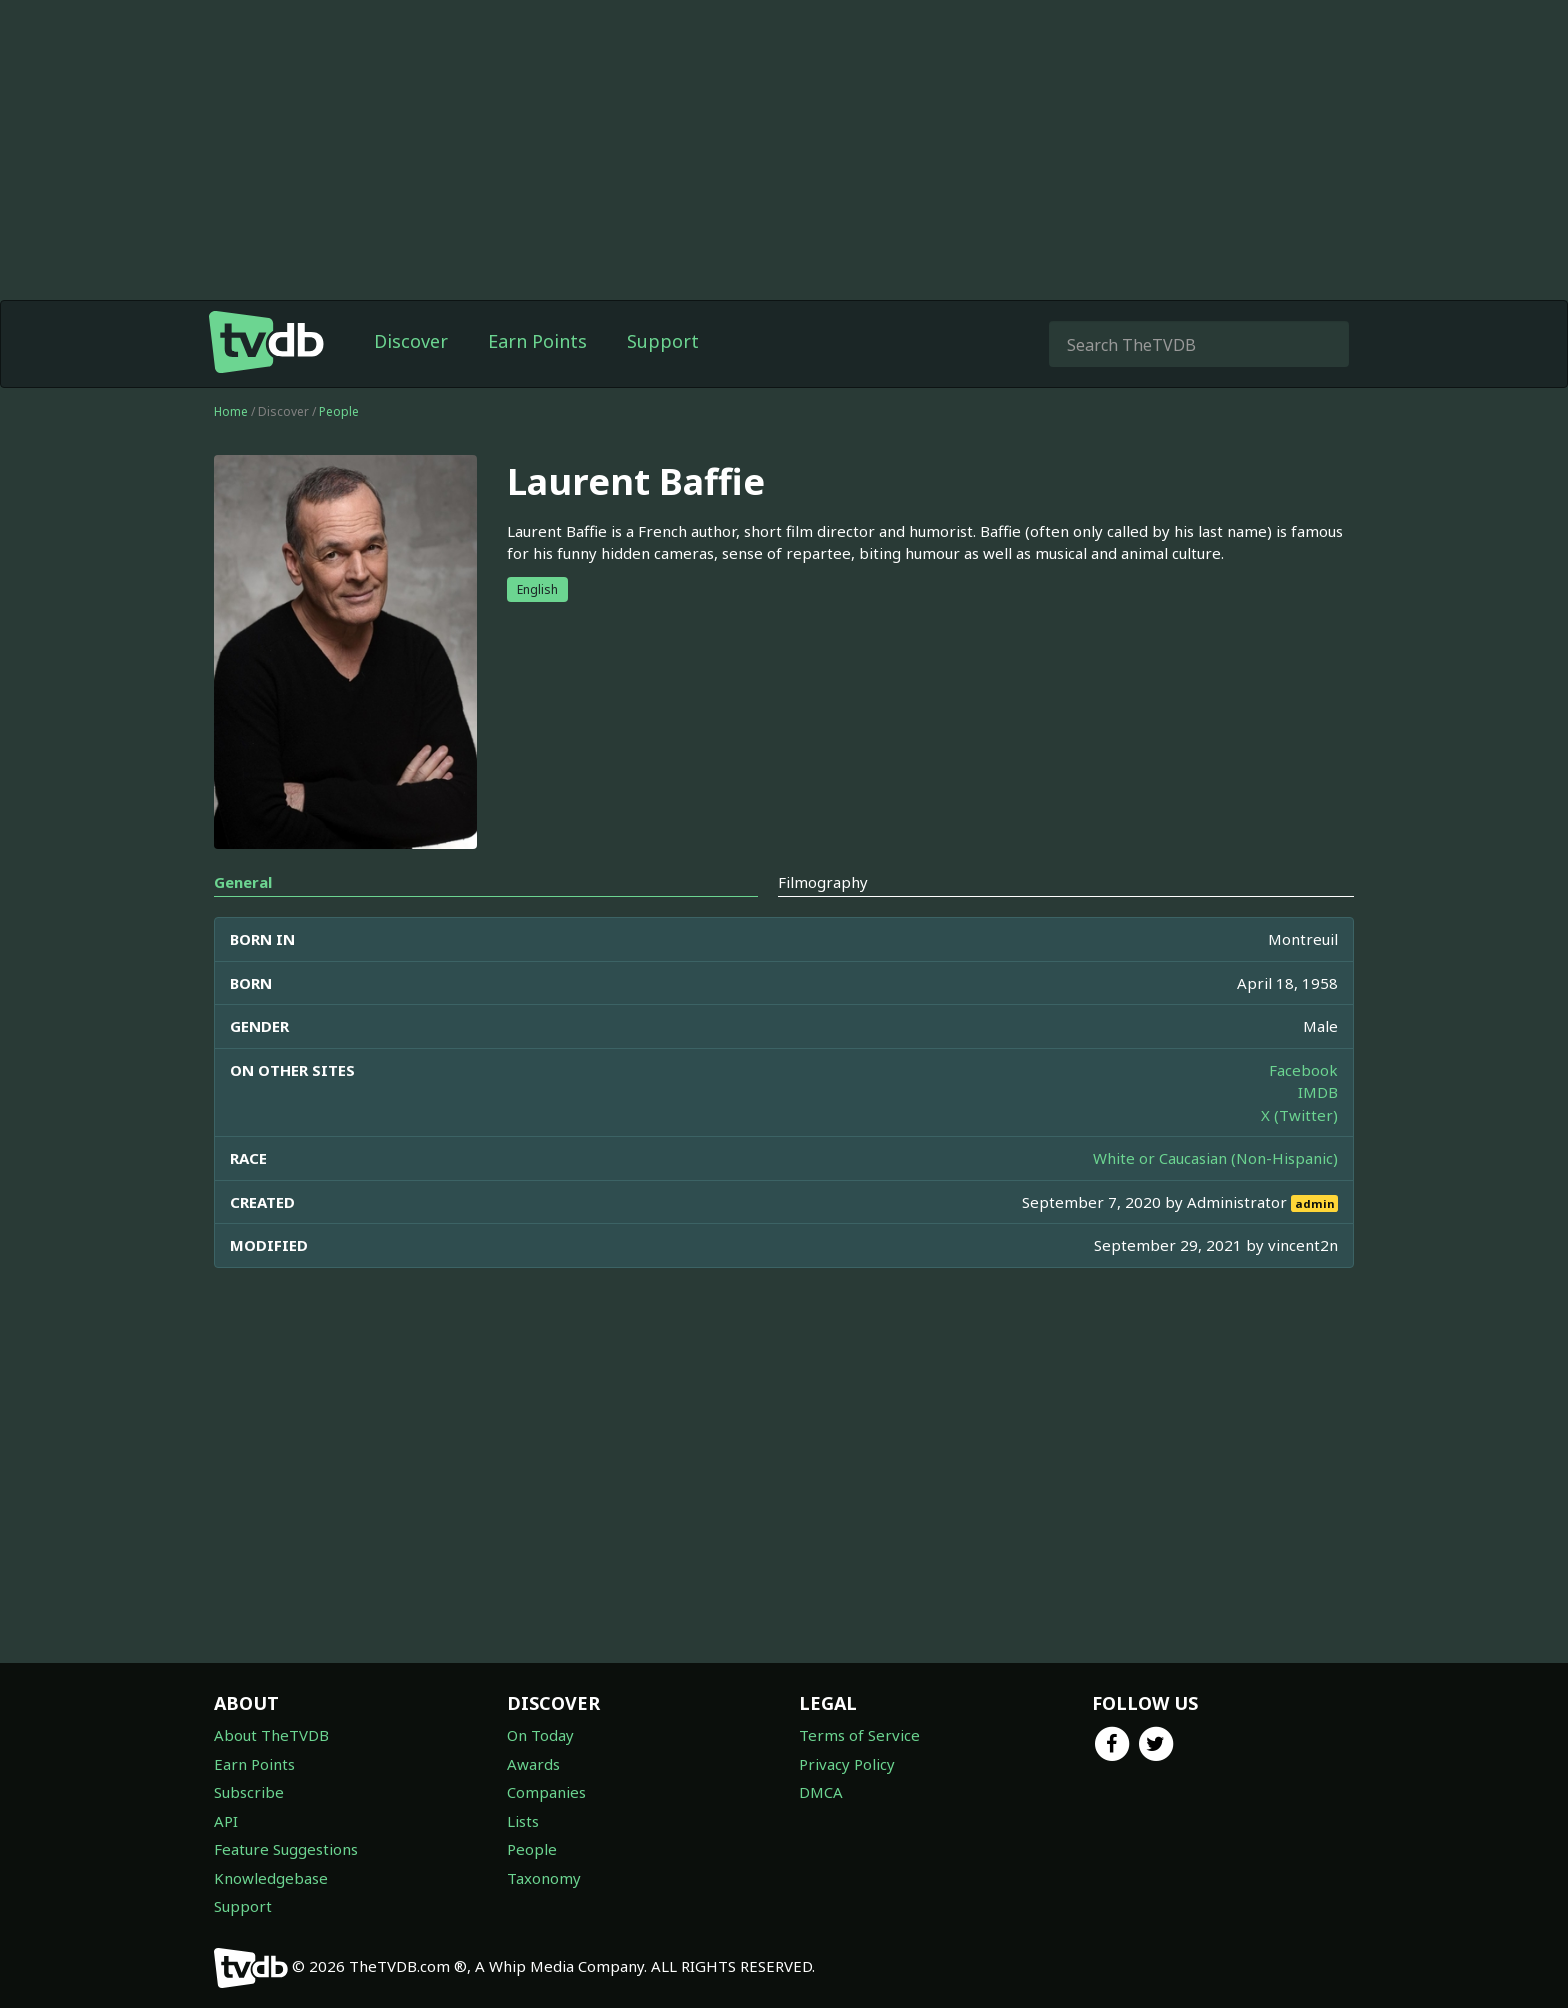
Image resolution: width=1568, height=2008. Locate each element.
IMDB (1318, 1092)
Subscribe (249, 1792)
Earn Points (537, 341)
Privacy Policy (847, 1764)
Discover (411, 341)
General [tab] (243, 882)
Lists (523, 1821)
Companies (546, 1792)
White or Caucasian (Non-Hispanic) (1215, 1158)
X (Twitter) (1299, 1115)
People (339, 411)
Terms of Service (859, 1735)
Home (231, 411)
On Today (540, 1735)
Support (663, 341)
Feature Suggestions (286, 1849)
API (226, 1821)
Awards (533, 1764)
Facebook (1303, 1070)
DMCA (821, 1792)
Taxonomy (544, 1878)
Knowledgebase (271, 1878)
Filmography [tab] (823, 882)
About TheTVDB (271, 1735)
